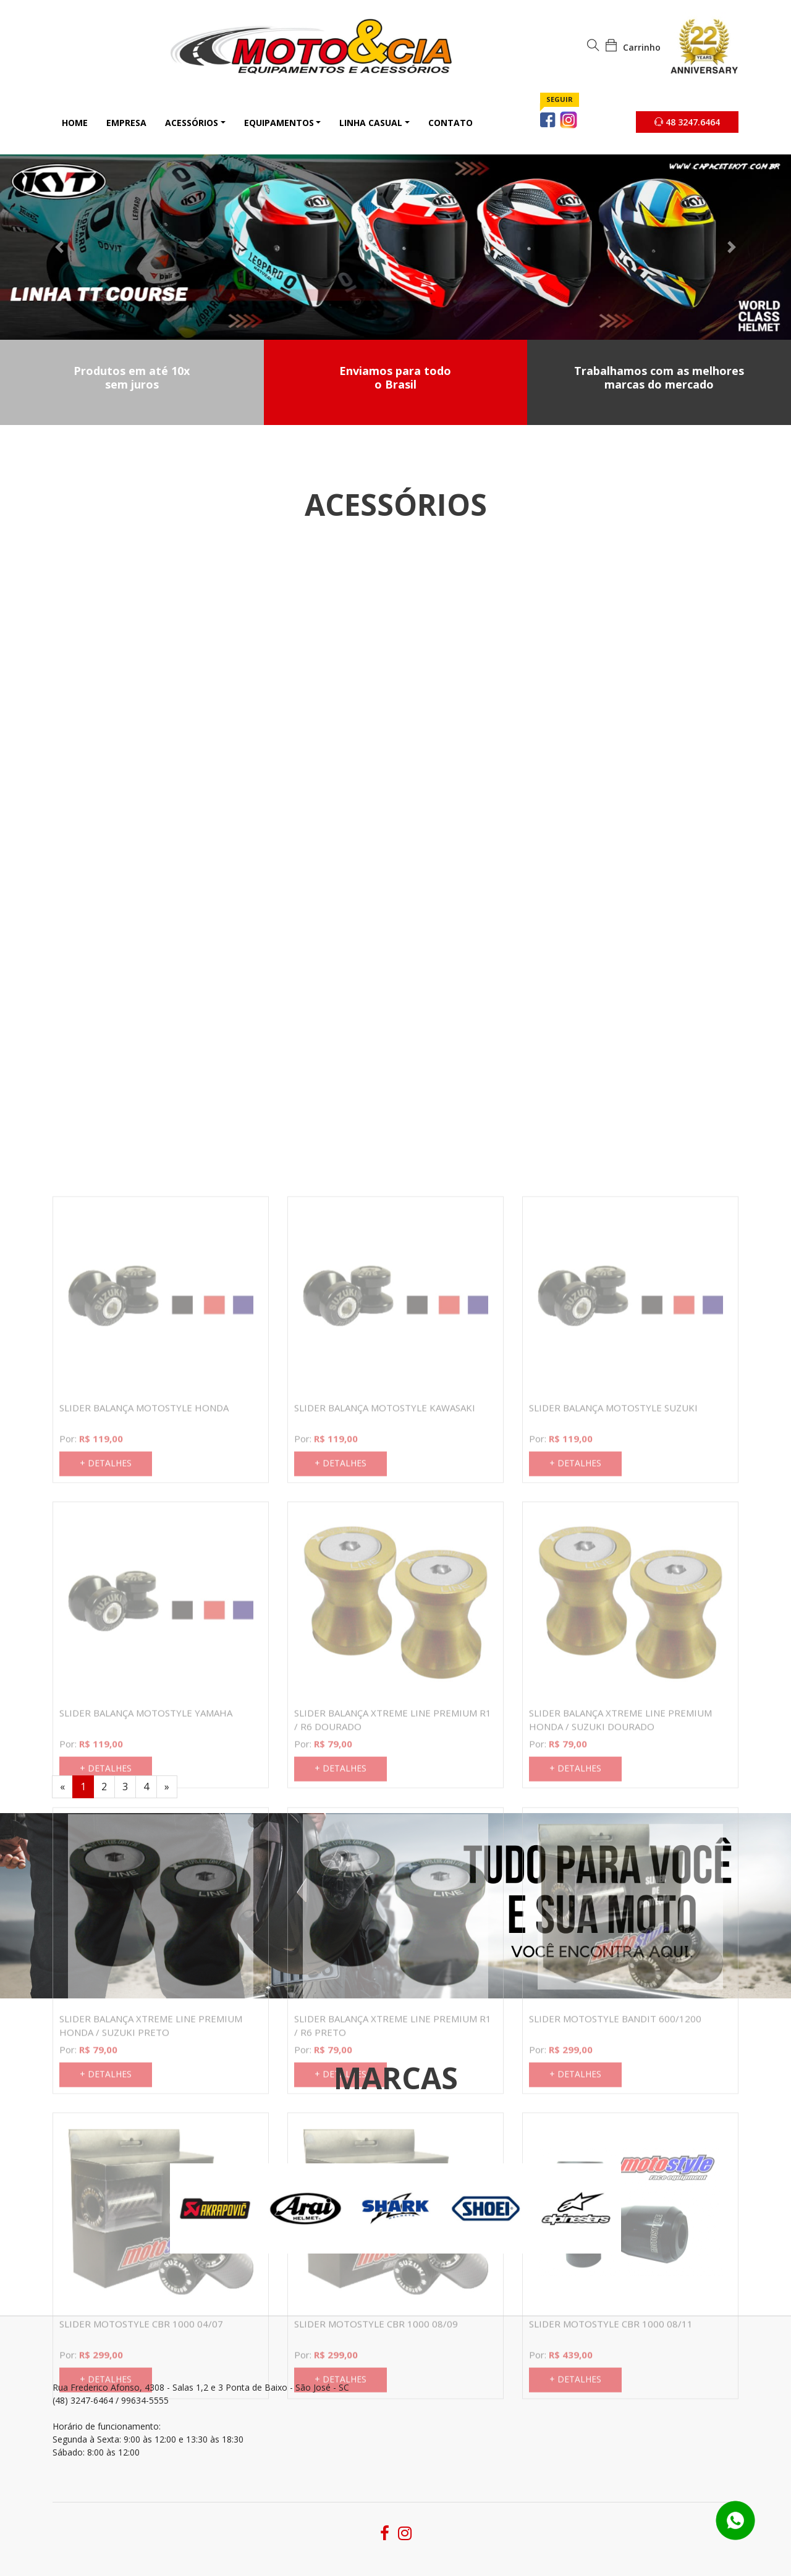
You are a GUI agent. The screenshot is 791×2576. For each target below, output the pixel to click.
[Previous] (62, 1786)
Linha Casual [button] (370, 122)
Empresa (126, 122)
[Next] (166, 1786)
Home (75, 122)
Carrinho (633, 47)
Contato (450, 122)
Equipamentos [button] (279, 122)
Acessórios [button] (191, 122)
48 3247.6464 (687, 122)
